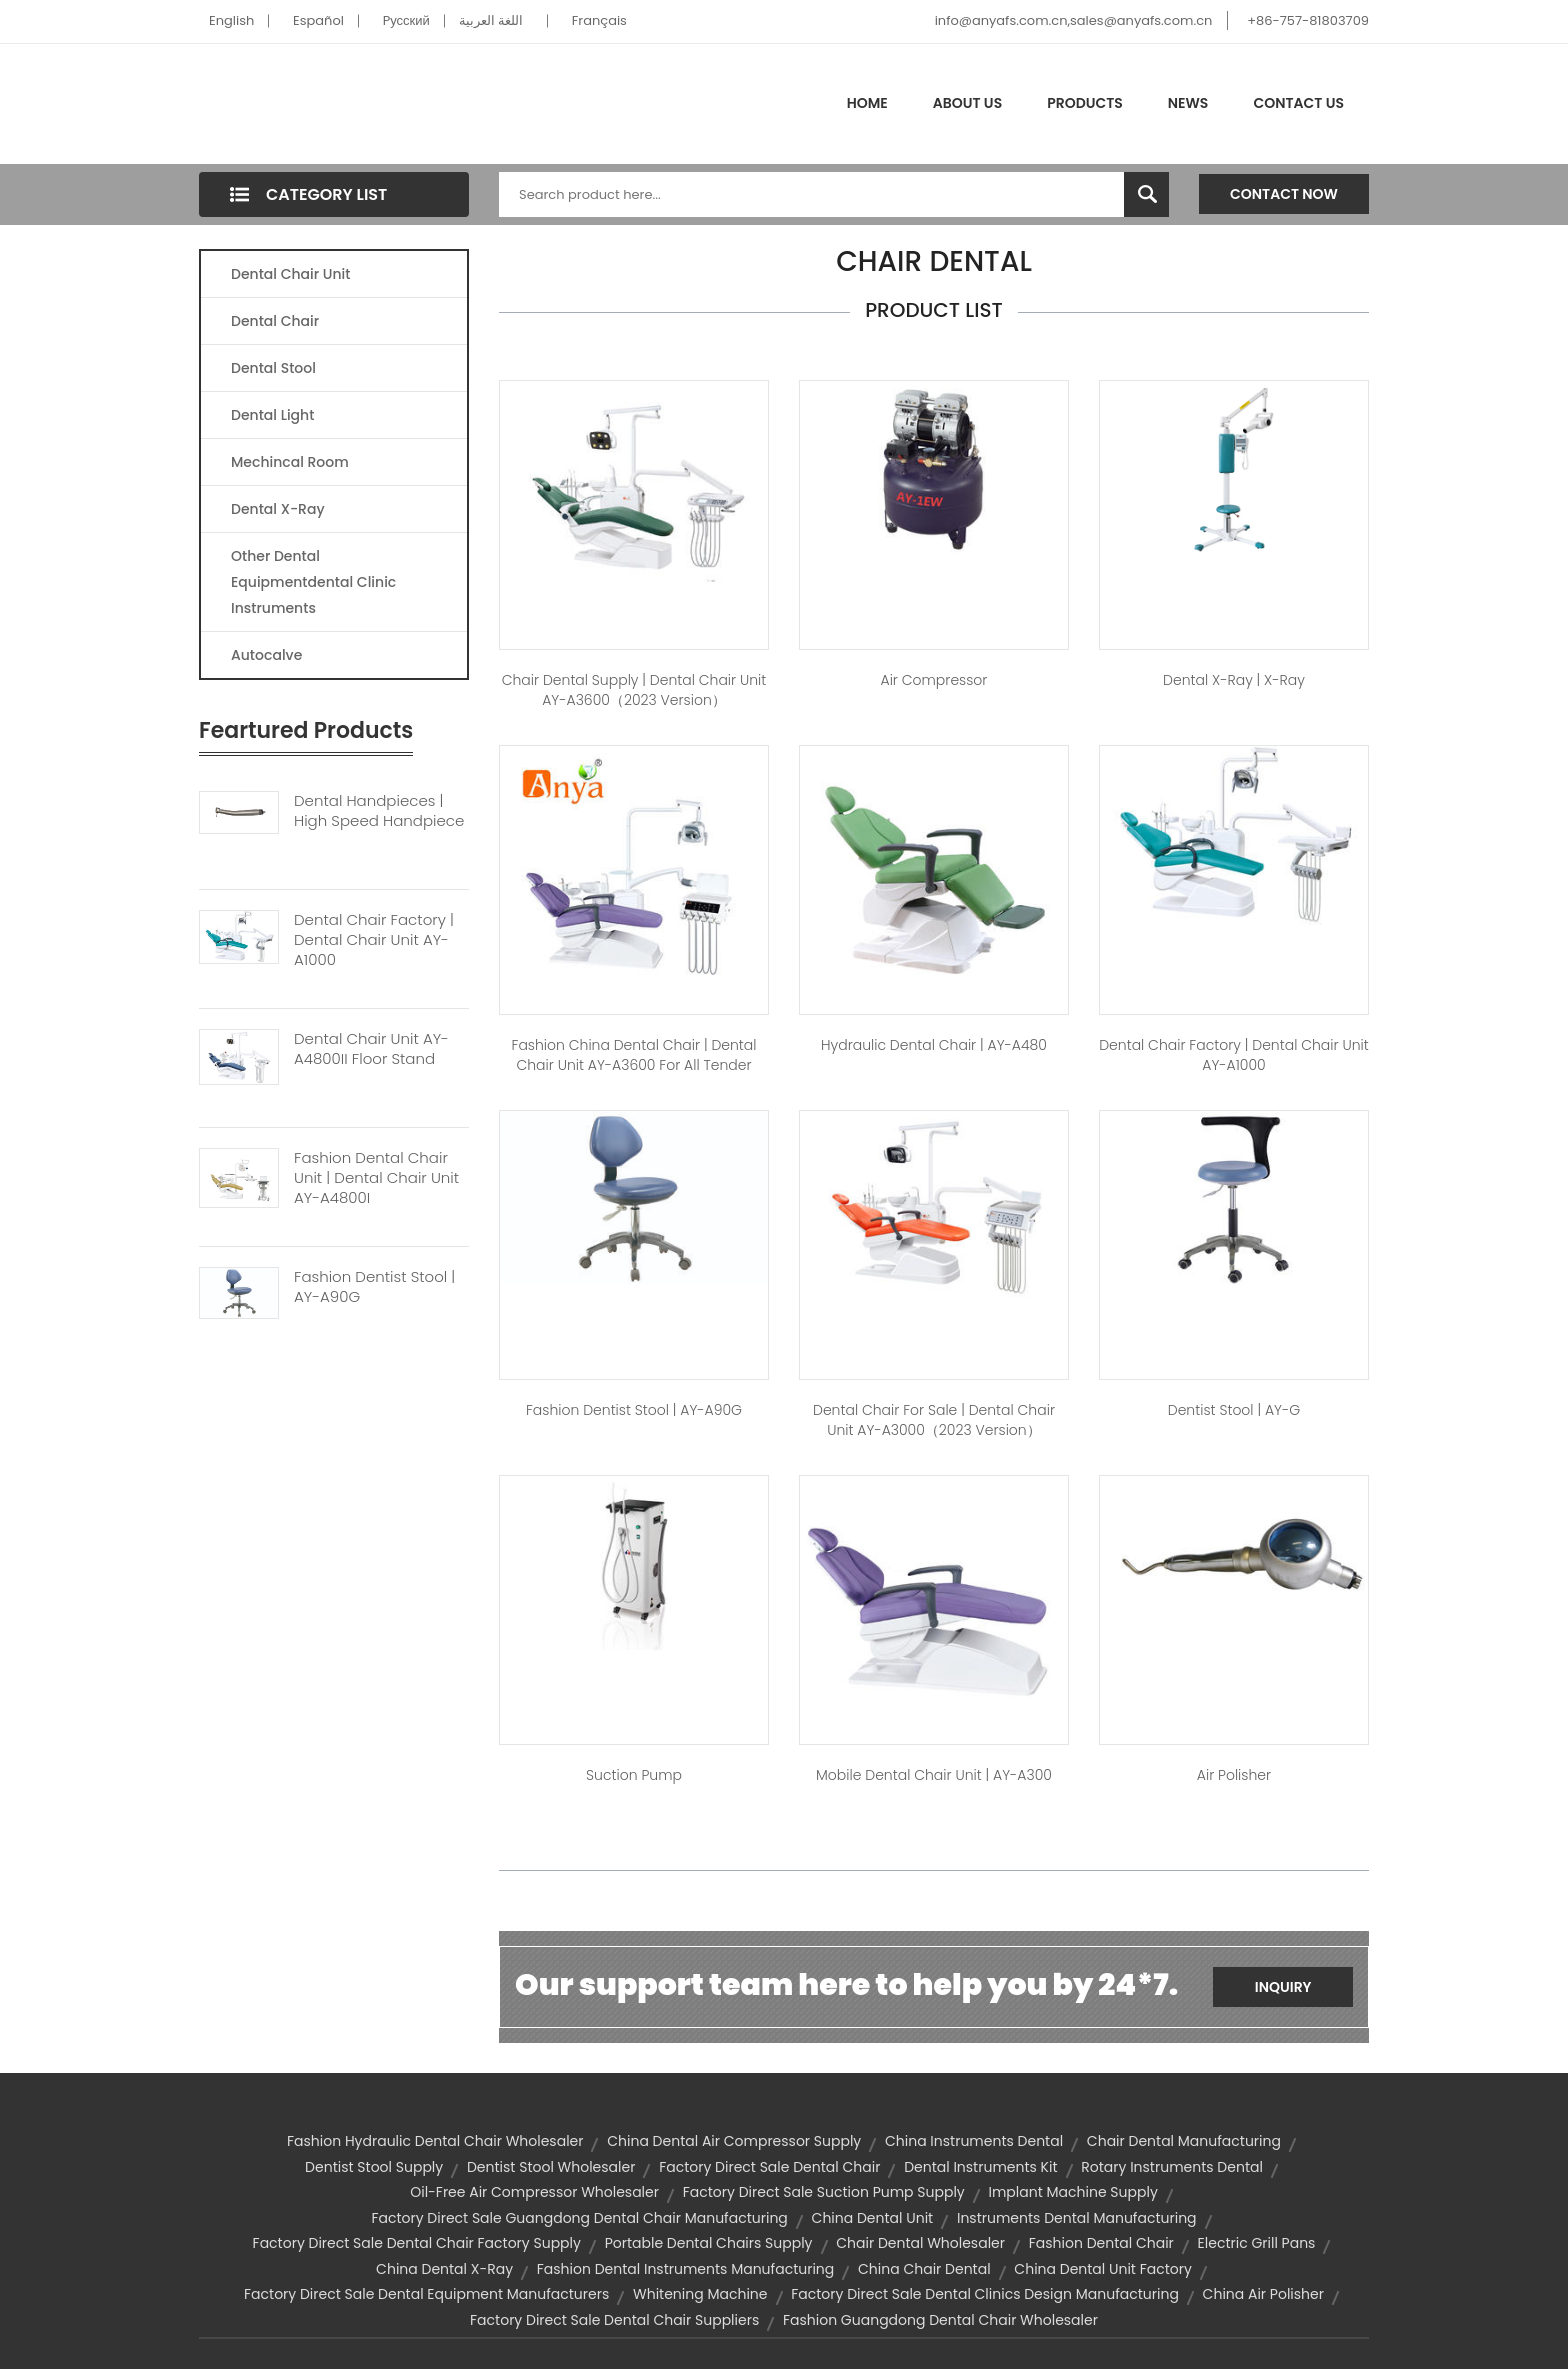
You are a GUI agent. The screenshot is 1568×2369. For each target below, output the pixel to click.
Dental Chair (275, 321)
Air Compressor (934, 680)
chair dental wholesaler (920, 2243)
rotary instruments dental (1172, 2167)
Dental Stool (273, 368)
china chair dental (924, 2269)
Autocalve (266, 655)
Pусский (406, 20)
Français (599, 20)
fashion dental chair (1101, 2243)
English (231, 20)
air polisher (1234, 1775)
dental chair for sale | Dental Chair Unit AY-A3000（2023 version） (934, 1420)
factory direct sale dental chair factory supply (417, 2243)
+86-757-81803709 (1308, 20)
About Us (967, 103)
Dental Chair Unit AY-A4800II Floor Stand (371, 1049)
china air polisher (1263, 2294)
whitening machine (700, 2294)
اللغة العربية (491, 20)
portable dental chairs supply (709, 2243)
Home (867, 103)
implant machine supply (1073, 2192)
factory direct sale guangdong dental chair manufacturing (579, 2218)
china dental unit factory (1103, 2269)
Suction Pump (634, 1775)
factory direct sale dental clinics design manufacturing (985, 2294)
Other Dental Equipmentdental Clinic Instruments (313, 582)
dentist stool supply (374, 2167)
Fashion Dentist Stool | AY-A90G (374, 1287)
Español (318, 20)
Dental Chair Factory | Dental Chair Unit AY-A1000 (374, 940)
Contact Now (1284, 194)
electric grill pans (1257, 2243)
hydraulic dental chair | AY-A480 (934, 1045)
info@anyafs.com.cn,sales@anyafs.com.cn (1074, 20)
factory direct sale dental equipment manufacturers (426, 2294)
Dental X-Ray (278, 509)
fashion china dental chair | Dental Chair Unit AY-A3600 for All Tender (633, 1055)
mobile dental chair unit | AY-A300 (934, 1775)
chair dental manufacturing (1184, 2141)
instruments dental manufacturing (1077, 2218)
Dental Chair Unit (290, 274)
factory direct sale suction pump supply (824, 2192)
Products (1085, 103)
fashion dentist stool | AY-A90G (634, 1410)
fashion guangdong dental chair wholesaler (940, 2320)
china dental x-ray (444, 2269)
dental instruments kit (980, 2167)
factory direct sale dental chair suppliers (614, 2320)
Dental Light (272, 415)
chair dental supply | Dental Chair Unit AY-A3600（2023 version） (634, 690)
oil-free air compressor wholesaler (534, 2192)
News (1188, 103)
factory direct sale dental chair (769, 2167)
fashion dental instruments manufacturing (686, 2269)
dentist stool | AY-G (1234, 1410)
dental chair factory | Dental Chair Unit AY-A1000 (1234, 1055)
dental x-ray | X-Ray (1234, 680)
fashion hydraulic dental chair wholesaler (435, 2141)
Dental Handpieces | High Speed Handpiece (379, 811)
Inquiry (1283, 1987)
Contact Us (1298, 103)
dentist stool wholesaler (551, 2167)
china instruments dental (974, 2141)
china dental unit (873, 2218)
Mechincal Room (290, 462)
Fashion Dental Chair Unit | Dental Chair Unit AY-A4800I (376, 1178)
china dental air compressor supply (734, 2141)
